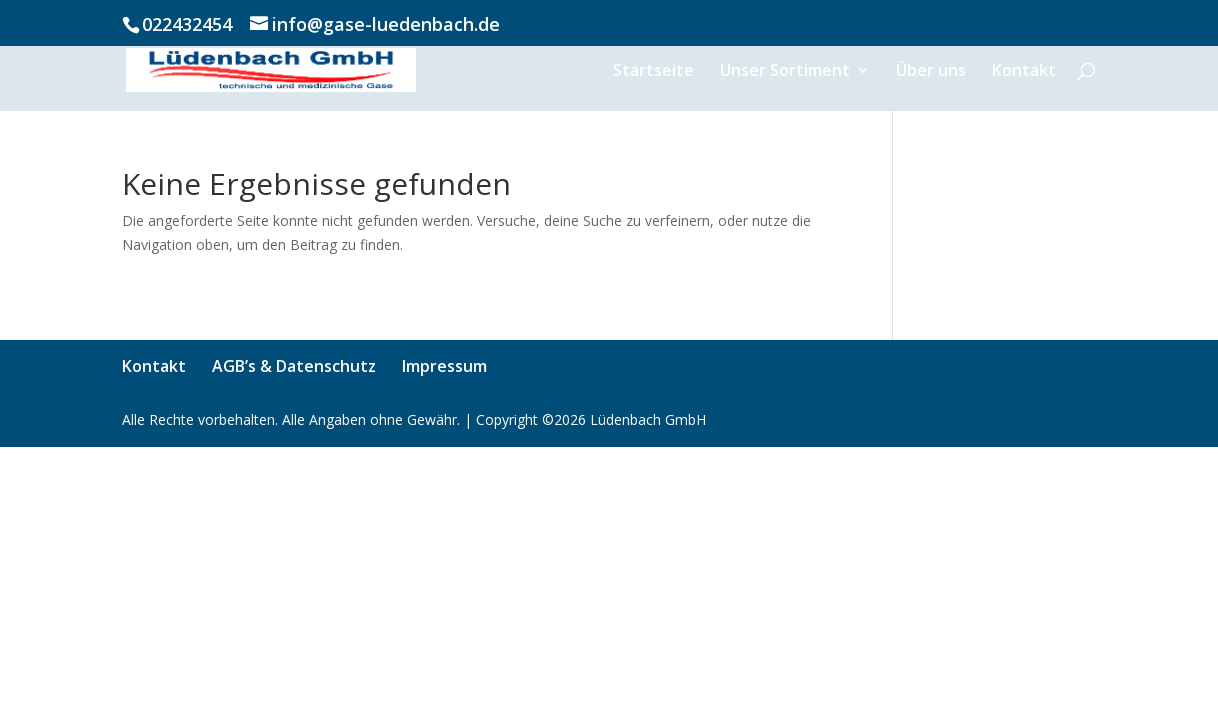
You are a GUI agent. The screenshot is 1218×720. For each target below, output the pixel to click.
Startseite (653, 72)
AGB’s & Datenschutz (294, 366)
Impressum (444, 366)
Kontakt (1024, 72)
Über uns (931, 72)
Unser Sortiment (785, 72)
